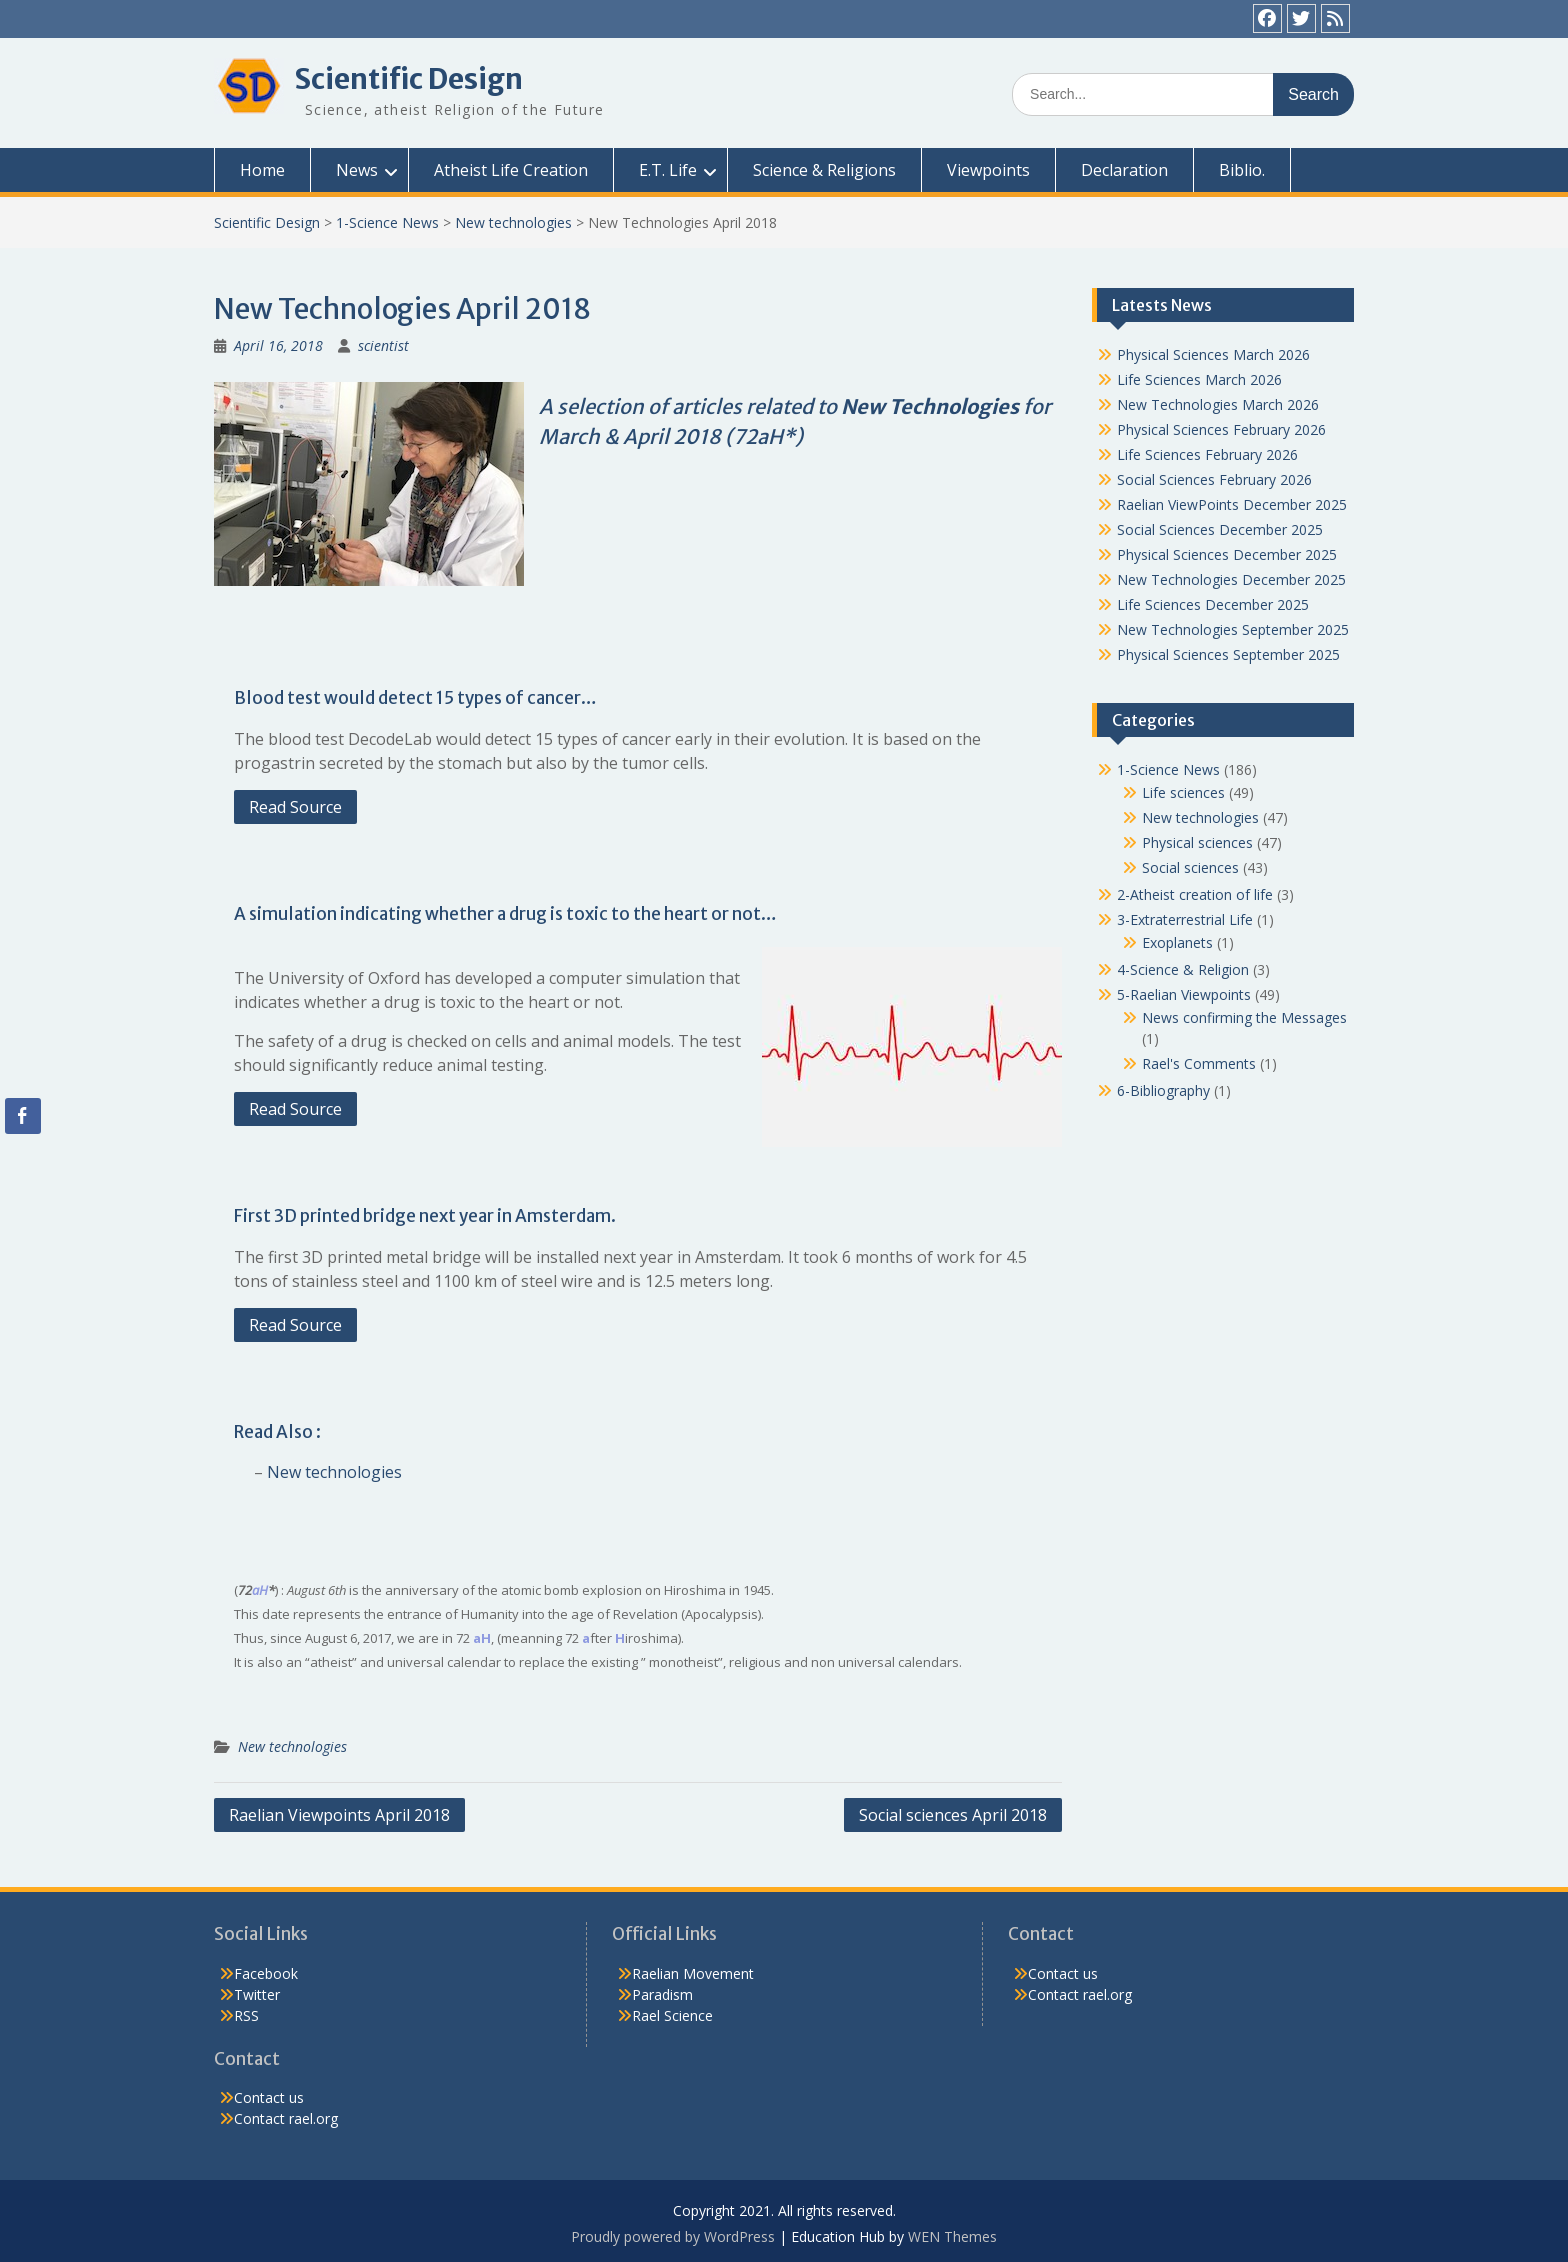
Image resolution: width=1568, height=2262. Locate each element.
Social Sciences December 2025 (1220, 529)
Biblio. (1242, 170)
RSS (246, 2015)
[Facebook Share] (22, 1116)
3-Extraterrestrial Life (1185, 919)
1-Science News (387, 222)
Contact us (269, 2097)
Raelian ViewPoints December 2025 (1232, 504)
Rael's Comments (1199, 1063)
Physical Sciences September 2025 (1228, 654)
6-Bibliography (1163, 1090)
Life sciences (1183, 792)
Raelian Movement (693, 1973)
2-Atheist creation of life (1195, 894)
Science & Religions (824, 170)
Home (262, 170)
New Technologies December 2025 (1231, 579)
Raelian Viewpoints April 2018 (339, 1815)
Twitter (257, 1994)
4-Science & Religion (1183, 969)
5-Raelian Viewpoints (1184, 994)
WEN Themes (952, 2236)
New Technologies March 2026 (1218, 404)
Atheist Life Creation (511, 170)
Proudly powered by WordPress (673, 2236)
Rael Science (672, 2015)
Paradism (662, 1994)
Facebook (266, 1973)
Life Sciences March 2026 (1199, 379)
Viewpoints (988, 170)
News (357, 170)
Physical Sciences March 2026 (1213, 354)
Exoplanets (1177, 942)
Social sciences (1190, 867)
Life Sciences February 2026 (1207, 454)
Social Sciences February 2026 (1214, 479)
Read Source (295, 807)
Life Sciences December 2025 (1213, 604)
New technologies (513, 222)
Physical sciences (1197, 842)
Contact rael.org (286, 2118)
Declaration (1124, 170)
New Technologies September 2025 (1233, 629)
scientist (383, 345)
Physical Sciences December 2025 (1227, 554)
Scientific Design (408, 79)
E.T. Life (668, 170)
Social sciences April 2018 (953, 1815)
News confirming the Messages (1244, 1017)
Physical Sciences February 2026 (1221, 429)
